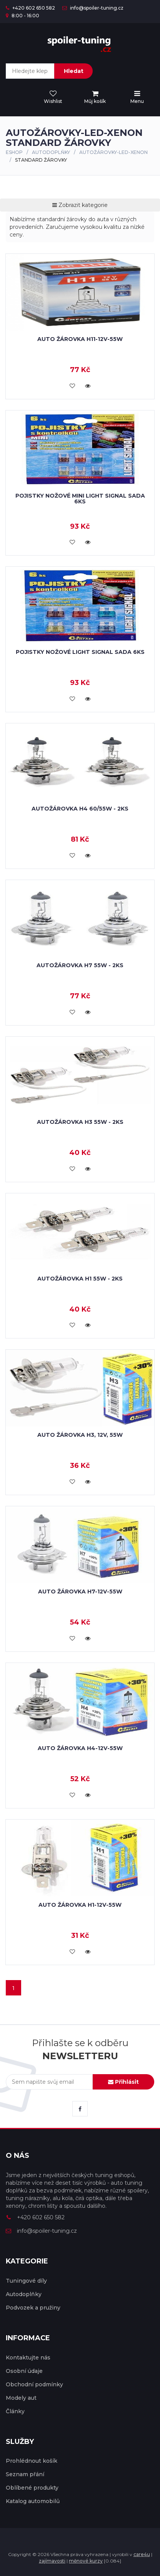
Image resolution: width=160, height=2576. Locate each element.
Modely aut (21, 2397)
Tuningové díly (26, 2280)
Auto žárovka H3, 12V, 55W (80, 1434)
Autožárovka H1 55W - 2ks (80, 1278)
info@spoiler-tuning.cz (92, 8)
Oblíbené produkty (32, 2487)
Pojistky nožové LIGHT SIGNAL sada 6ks (80, 652)
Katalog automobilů (33, 2501)
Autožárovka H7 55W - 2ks (80, 965)
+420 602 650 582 (30, 8)
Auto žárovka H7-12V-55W (80, 1591)
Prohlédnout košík (31, 2460)
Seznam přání (25, 2474)
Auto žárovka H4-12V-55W (80, 1748)
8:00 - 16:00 (22, 15)
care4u (141, 2554)
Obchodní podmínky (34, 2384)
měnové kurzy (86, 2561)
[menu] (95, 97)
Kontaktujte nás (28, 2357)
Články (15, 2411)
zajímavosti (52, 2561)
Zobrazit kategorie (80, 205)
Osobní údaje (24, 2371)
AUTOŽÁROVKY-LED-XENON (113, 152)
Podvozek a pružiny (33, 2307)
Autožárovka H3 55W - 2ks (80, 1121)
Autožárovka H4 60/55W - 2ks (80, 808)
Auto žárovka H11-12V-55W (80, 339)
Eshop (14, 152)
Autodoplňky (51, 152)
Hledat (73, 71)
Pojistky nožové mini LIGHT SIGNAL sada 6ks (80, 498)
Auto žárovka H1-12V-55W (80, 1904)
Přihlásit (123, 2081)
